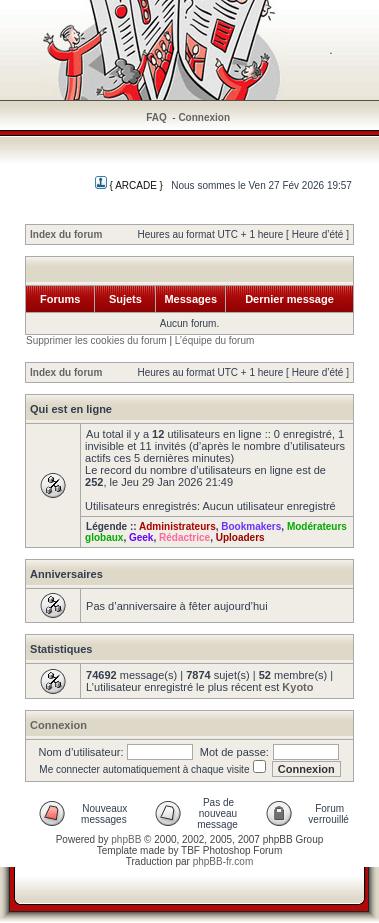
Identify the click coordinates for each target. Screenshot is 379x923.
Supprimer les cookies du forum (96, 340)
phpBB (126, 839)
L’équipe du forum (215, 340)
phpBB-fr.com (223, 861)
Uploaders (240, 537)
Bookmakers (251, 526)
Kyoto (297, 687)
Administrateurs (177, 526)
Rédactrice (184, 537)
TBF (190, 850)
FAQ (156, 117)
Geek (141, 537)
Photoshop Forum (243, 850)
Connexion (204, 117)
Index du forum (66, 234)
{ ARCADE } (129, 185)
